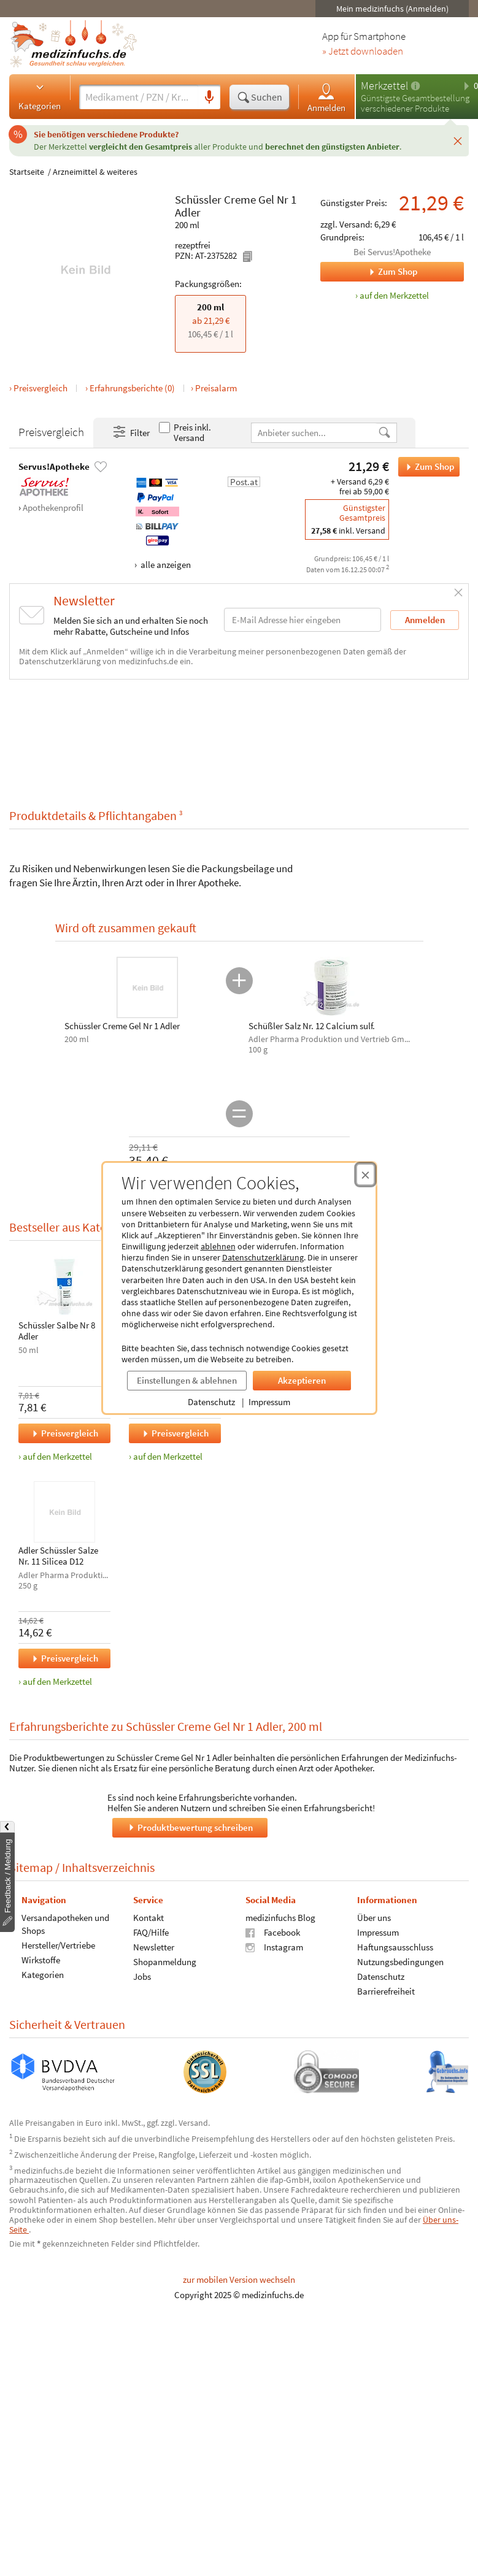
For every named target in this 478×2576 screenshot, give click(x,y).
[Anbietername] (314, 432)
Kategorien (39, 96)
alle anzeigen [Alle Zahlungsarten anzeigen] (165, 564)
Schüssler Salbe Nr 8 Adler (56, 1331)
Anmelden (326, 97)
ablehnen (218, 1246)
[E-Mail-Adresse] (302, 620)
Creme (240, 199)
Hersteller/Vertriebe (58, 1944)
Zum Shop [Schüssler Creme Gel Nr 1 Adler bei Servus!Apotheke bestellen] (426, 467)
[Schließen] (458, 140)
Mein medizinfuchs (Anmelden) (392, 8)
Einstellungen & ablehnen (187, 1380)
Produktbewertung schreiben (189, 1827)
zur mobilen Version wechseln (239, 2279)
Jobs (142, 1976)
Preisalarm (216, 388)
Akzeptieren (302, 1380)
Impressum (269, 1402)
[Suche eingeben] (138, 97)
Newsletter (153, 1946)
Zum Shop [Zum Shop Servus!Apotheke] (368, 272)
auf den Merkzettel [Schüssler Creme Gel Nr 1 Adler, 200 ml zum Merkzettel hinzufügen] (394, 295)
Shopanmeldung (164, 1961)
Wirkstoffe (40, 1959)
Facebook (272, 1932)
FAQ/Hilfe (151, 1932)
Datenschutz (211, 1402)
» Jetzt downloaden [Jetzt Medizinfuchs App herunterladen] (362, 51)
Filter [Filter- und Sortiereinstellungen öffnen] (131, 432)
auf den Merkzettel (57, 1456)
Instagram (274, 1946)
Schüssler (198, 199)
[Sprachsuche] (209, 97)
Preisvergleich (40, 388)
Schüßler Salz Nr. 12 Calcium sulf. (312, 1026)
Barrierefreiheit (386, 1990)
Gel (266, 199)
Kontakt (148, 1917)
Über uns (374, 1917)
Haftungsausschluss (395, 1946)
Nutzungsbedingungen (400, 1961)
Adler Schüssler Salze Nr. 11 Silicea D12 (58, 1556)
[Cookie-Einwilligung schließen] (365, 1174)
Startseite (26, 171)
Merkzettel (384, 86)
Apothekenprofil (53, 507)
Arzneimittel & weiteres (95, 171)
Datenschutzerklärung (263, 1257)
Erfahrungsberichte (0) (132, 388)
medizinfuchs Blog (280, 1917)
